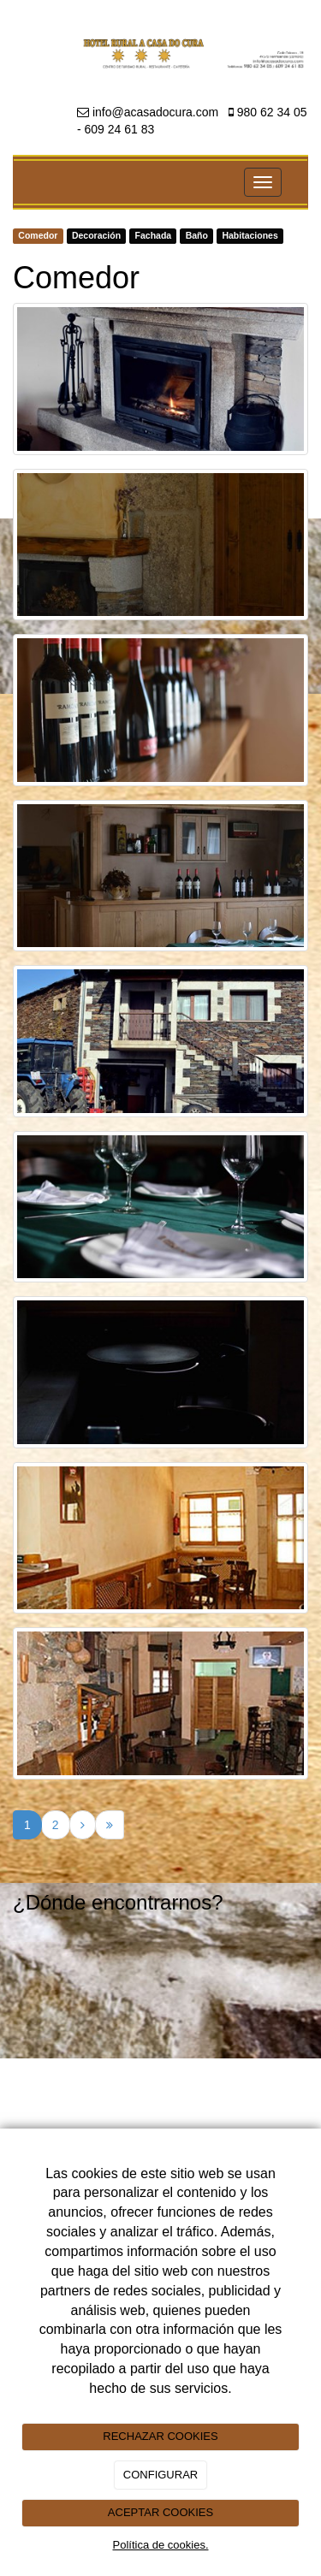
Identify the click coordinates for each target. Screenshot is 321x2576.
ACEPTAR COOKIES (160, 2512)
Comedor (37, 236)
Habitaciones (249, 236)
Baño (197, 236)
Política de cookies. (160, 2544)
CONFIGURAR (160, 2474)
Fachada (153, 236)
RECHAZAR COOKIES (160, 2436)
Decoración (96, 236)
